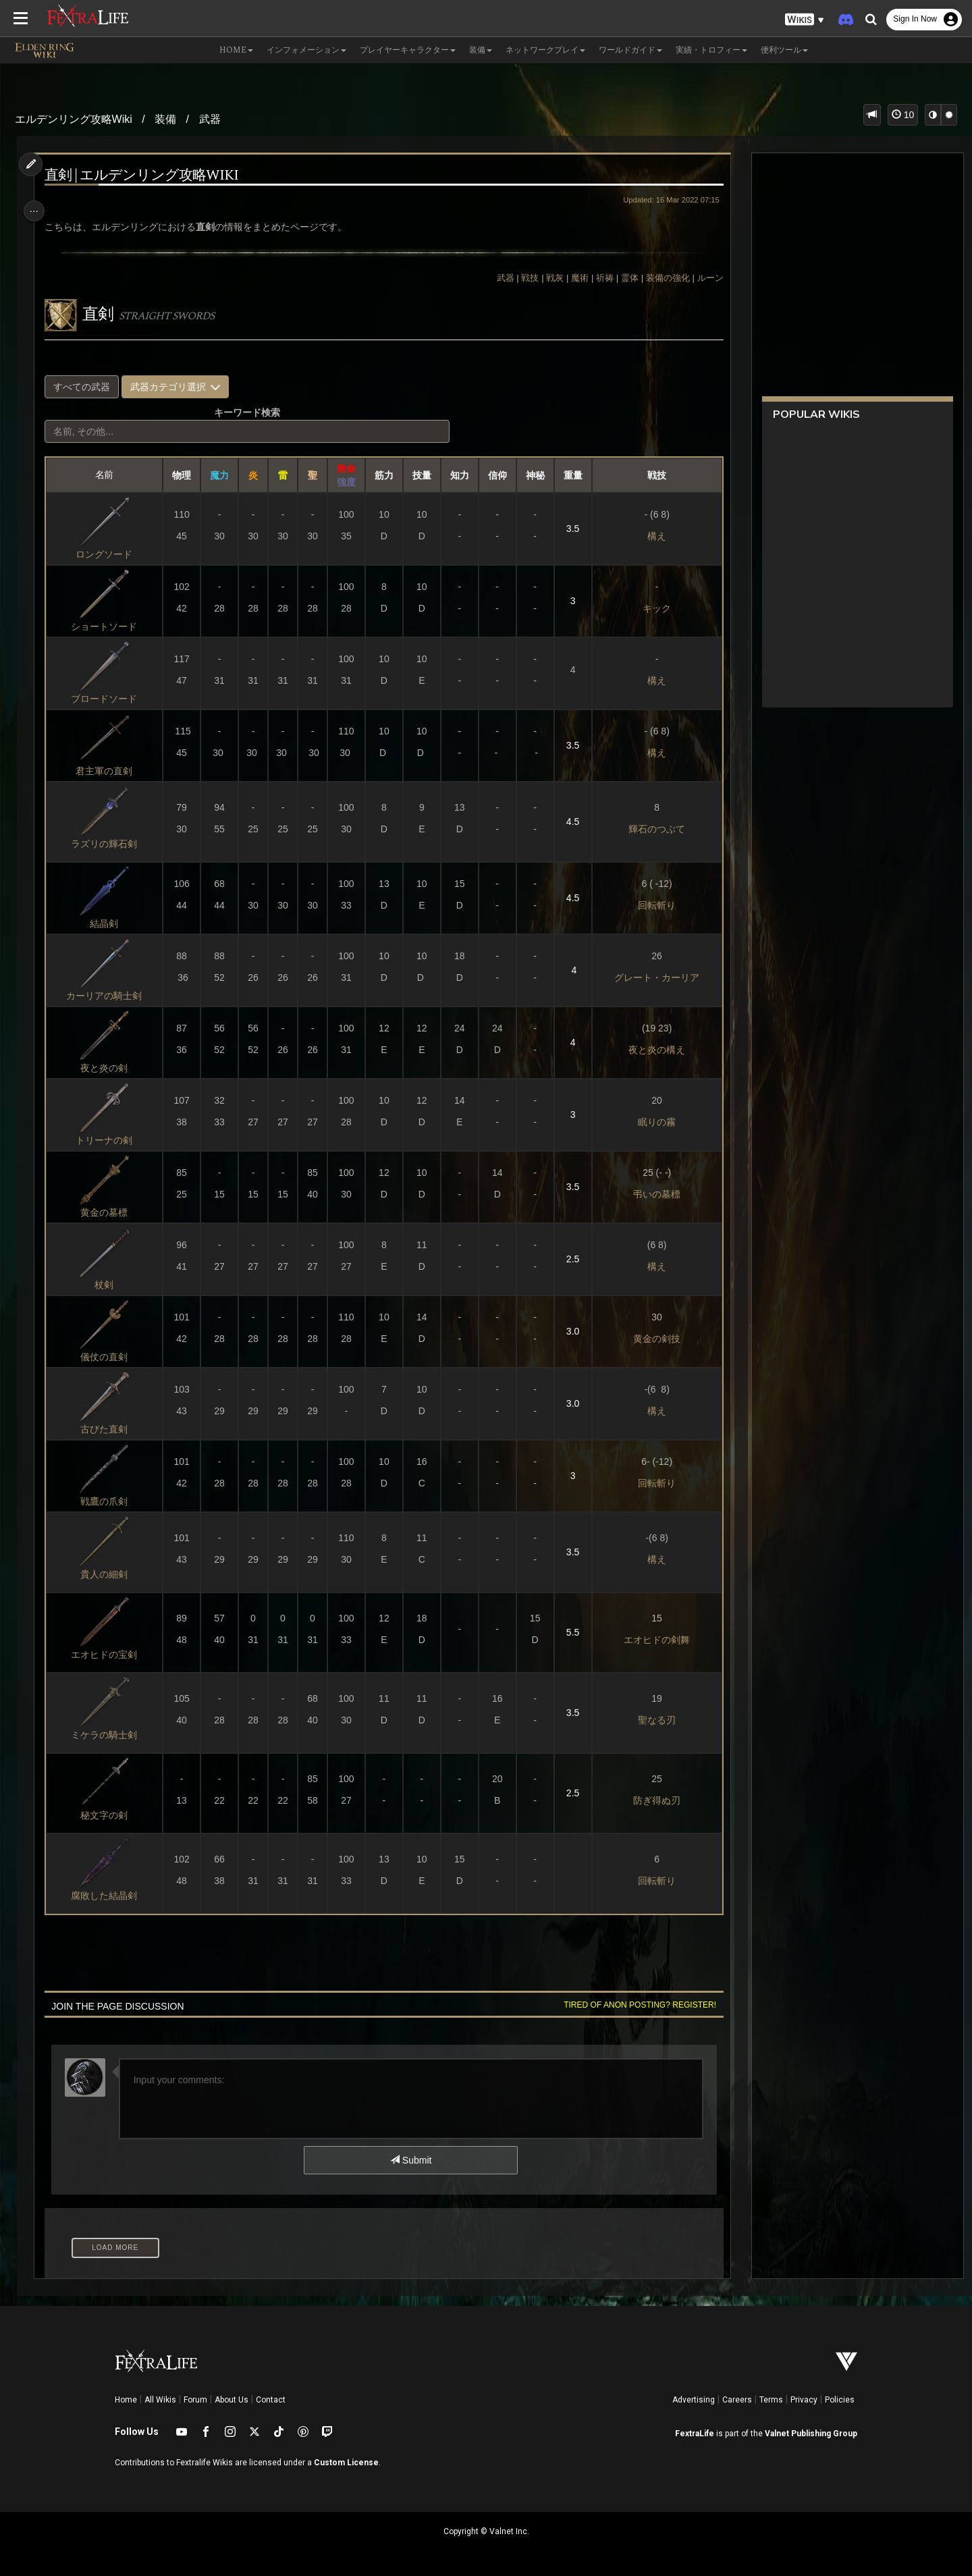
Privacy (803, 2400)
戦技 (524, 278)
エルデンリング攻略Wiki (73, 119)
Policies (840, 2400)
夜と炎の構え (651, 1049)
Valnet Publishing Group (811, 2433)
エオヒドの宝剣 (108, 1654)
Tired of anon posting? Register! (634, 2005)
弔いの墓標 (651, 1194)
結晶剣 (108, 923)
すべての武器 (86, 386)
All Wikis (160, 2400)
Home (126, 2400)
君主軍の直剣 (108, 771)
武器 (210, 119)
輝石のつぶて (651, 829)
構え (651, 536)
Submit (410, 2160)
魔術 (574, 278)
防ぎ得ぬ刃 (651, 1800)
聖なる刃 (651, 1720)
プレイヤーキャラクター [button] (408, 50)
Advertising (693, 2400)
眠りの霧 (651, 1122)
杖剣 (108, 1284)
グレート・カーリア (651, 977)
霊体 (623, 278)
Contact (271, 2400)
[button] (805, 20)
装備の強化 (662, 278)
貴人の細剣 (108, 1574)
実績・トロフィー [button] (711, 50)
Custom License (346, 2462)
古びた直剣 (108, 1429)
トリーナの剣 (108, 1140)
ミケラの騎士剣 (108, 1734)
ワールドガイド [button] (630, 50)
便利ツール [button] (784, 50)
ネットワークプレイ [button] (545, 50)
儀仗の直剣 (108, 1356)
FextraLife (694, 2433)
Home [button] (236, 50)
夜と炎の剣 (108, 1068)
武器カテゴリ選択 (179, 386)
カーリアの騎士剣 (108, 995)
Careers (737, 2400)
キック (651, 608)
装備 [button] (480, 50)
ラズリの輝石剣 (108, 843)
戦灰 (549, 278)
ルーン (704, 278)
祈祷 (599, 278)
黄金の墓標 (108, 1212)
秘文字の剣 (108, 1815)
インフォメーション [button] (306, 50)
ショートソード (108, 626)
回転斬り (651, 905)
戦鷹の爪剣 (108, 1501)
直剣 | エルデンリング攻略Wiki (146, 176)
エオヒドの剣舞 (651, 1639)
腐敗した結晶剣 (108, 1895)
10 (903, 114)
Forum (195, 2400)
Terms (771, 2400)
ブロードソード (108, 698)
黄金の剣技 (651, 1338)
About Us (231, 2400)
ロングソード (108, 554)
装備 (165, 119)
